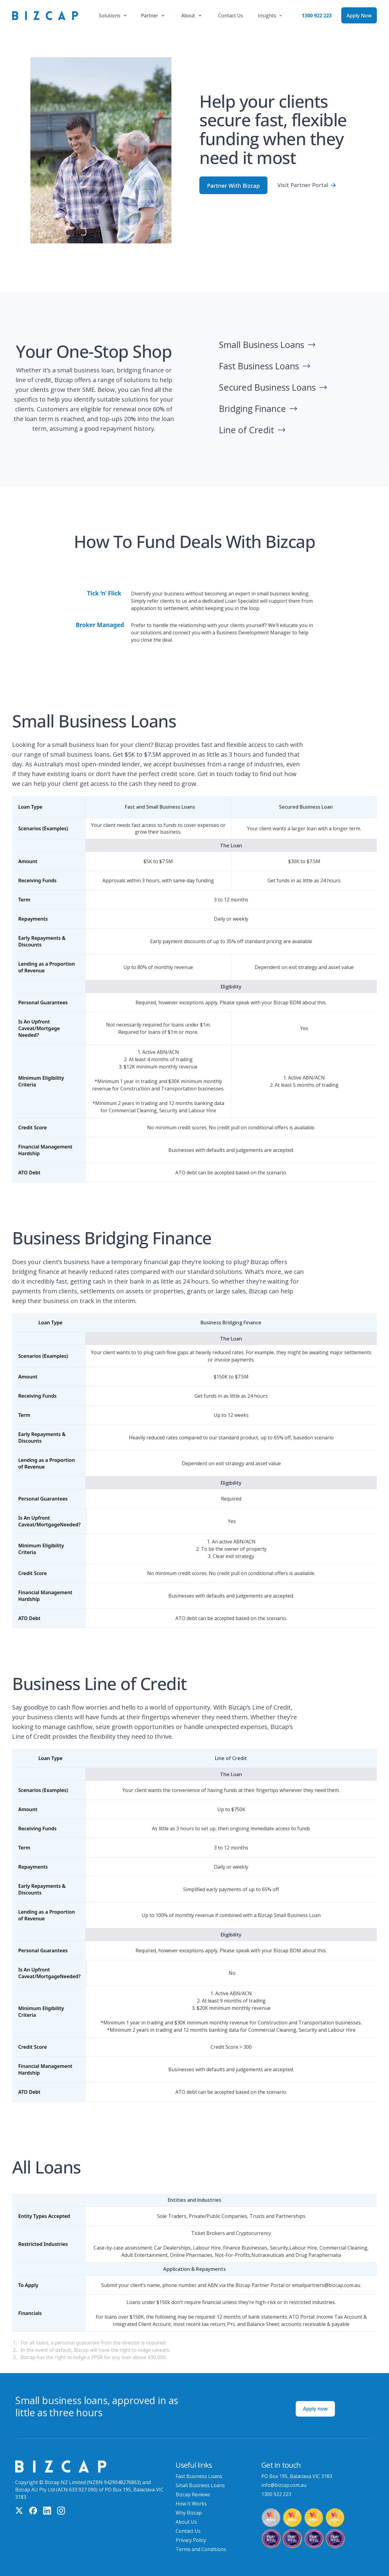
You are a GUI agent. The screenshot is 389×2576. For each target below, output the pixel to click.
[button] (112, 15)
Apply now (315, 2408)
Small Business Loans (200, 2485)
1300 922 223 (317, 15)
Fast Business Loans (199, 2476)
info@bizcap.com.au (283, 2485)
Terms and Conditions (201, 2549)
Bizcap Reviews (193, 2494)
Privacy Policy (191, 2540)
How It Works (191, 2503)
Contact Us (188, 2531)
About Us (186, 2521)
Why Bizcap (189, 2512)
